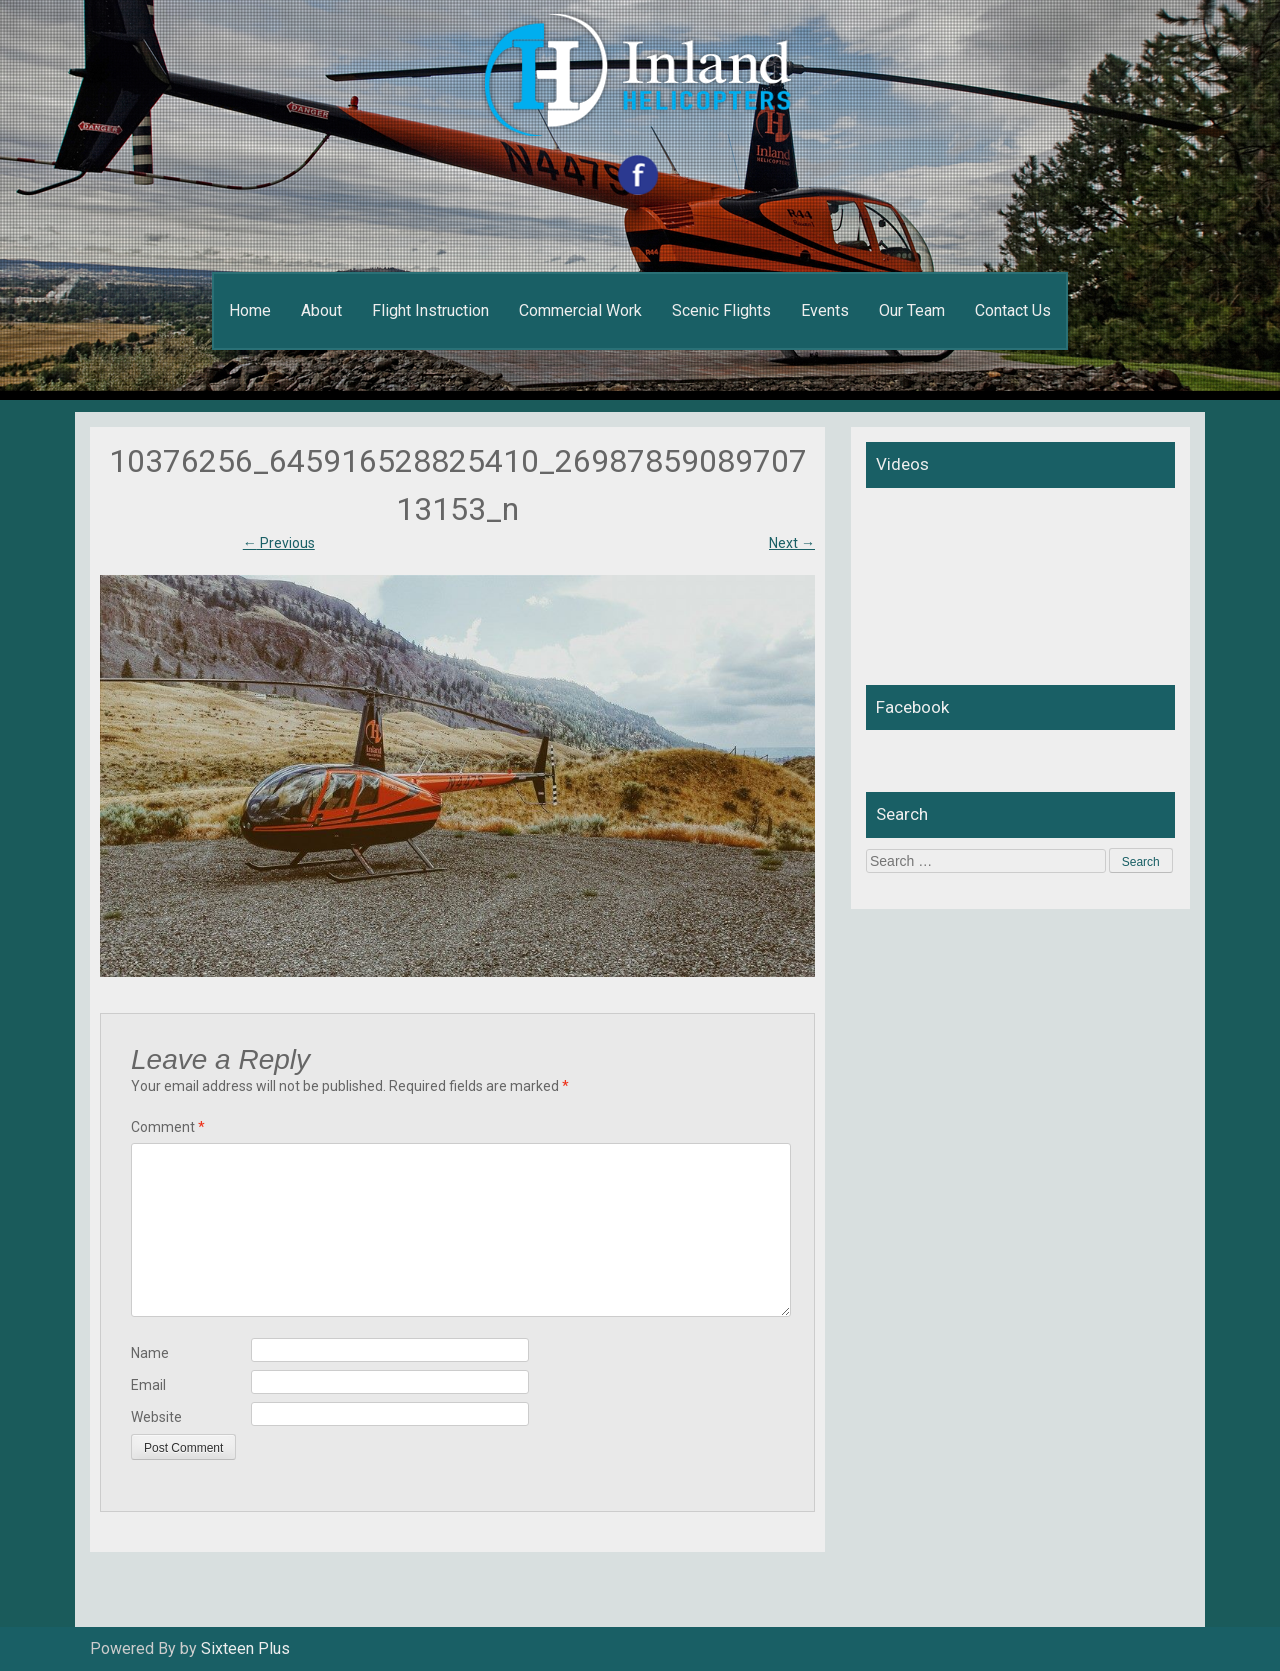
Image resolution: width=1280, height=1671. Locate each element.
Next (792, 543)
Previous (279, 543)
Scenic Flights (721, 310)
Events (825, 310)
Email (148, 1385)
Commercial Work (580, 310)
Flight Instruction (430, 310)
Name (150, 1353)
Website (156, 1417)
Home (250, 310)
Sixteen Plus (245, 1648)
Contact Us (1013, 310)
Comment (168, 1127)
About (321, 310)
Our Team (912, 310)
